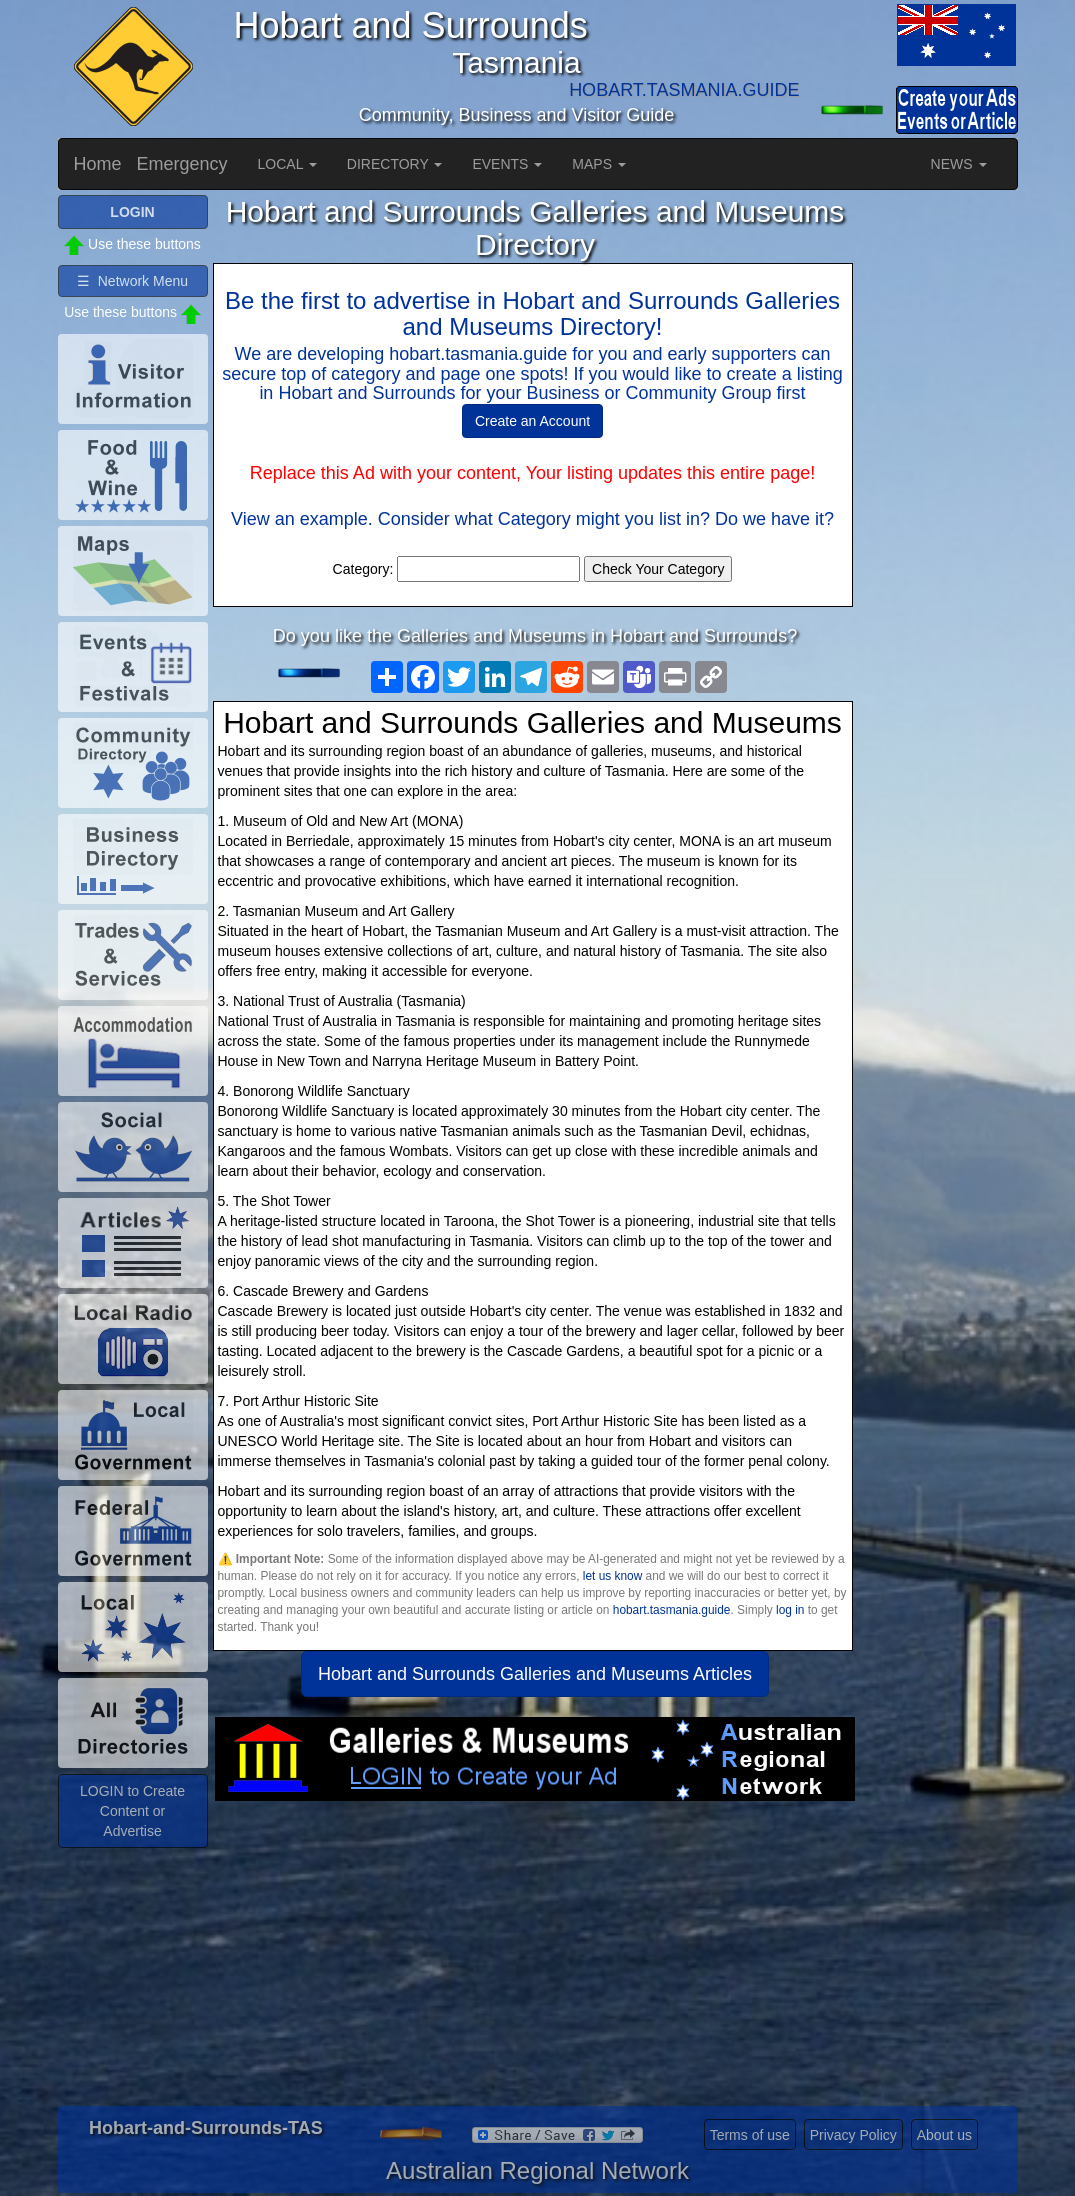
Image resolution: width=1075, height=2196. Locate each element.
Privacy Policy (853, 2135)
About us (944, 2135)
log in (790, 1610)
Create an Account (532, 421)
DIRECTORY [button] (395, 164)
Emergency (182, 164)
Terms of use (750, 2135)
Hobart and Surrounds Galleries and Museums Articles (535, 1674)
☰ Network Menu (132, 281)
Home (98, 164)
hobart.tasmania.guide (672, 1610)
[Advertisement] (535, 1961)
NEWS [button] (959, 164)
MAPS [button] (599, 164)
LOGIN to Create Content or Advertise (132, 1811)
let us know (612, 1576)
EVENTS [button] (507, 164)
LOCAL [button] (287, 164)
